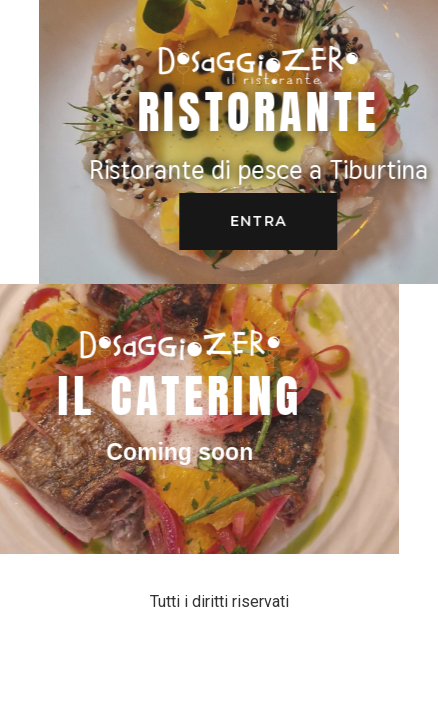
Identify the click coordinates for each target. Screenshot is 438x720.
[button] (277, 221)
